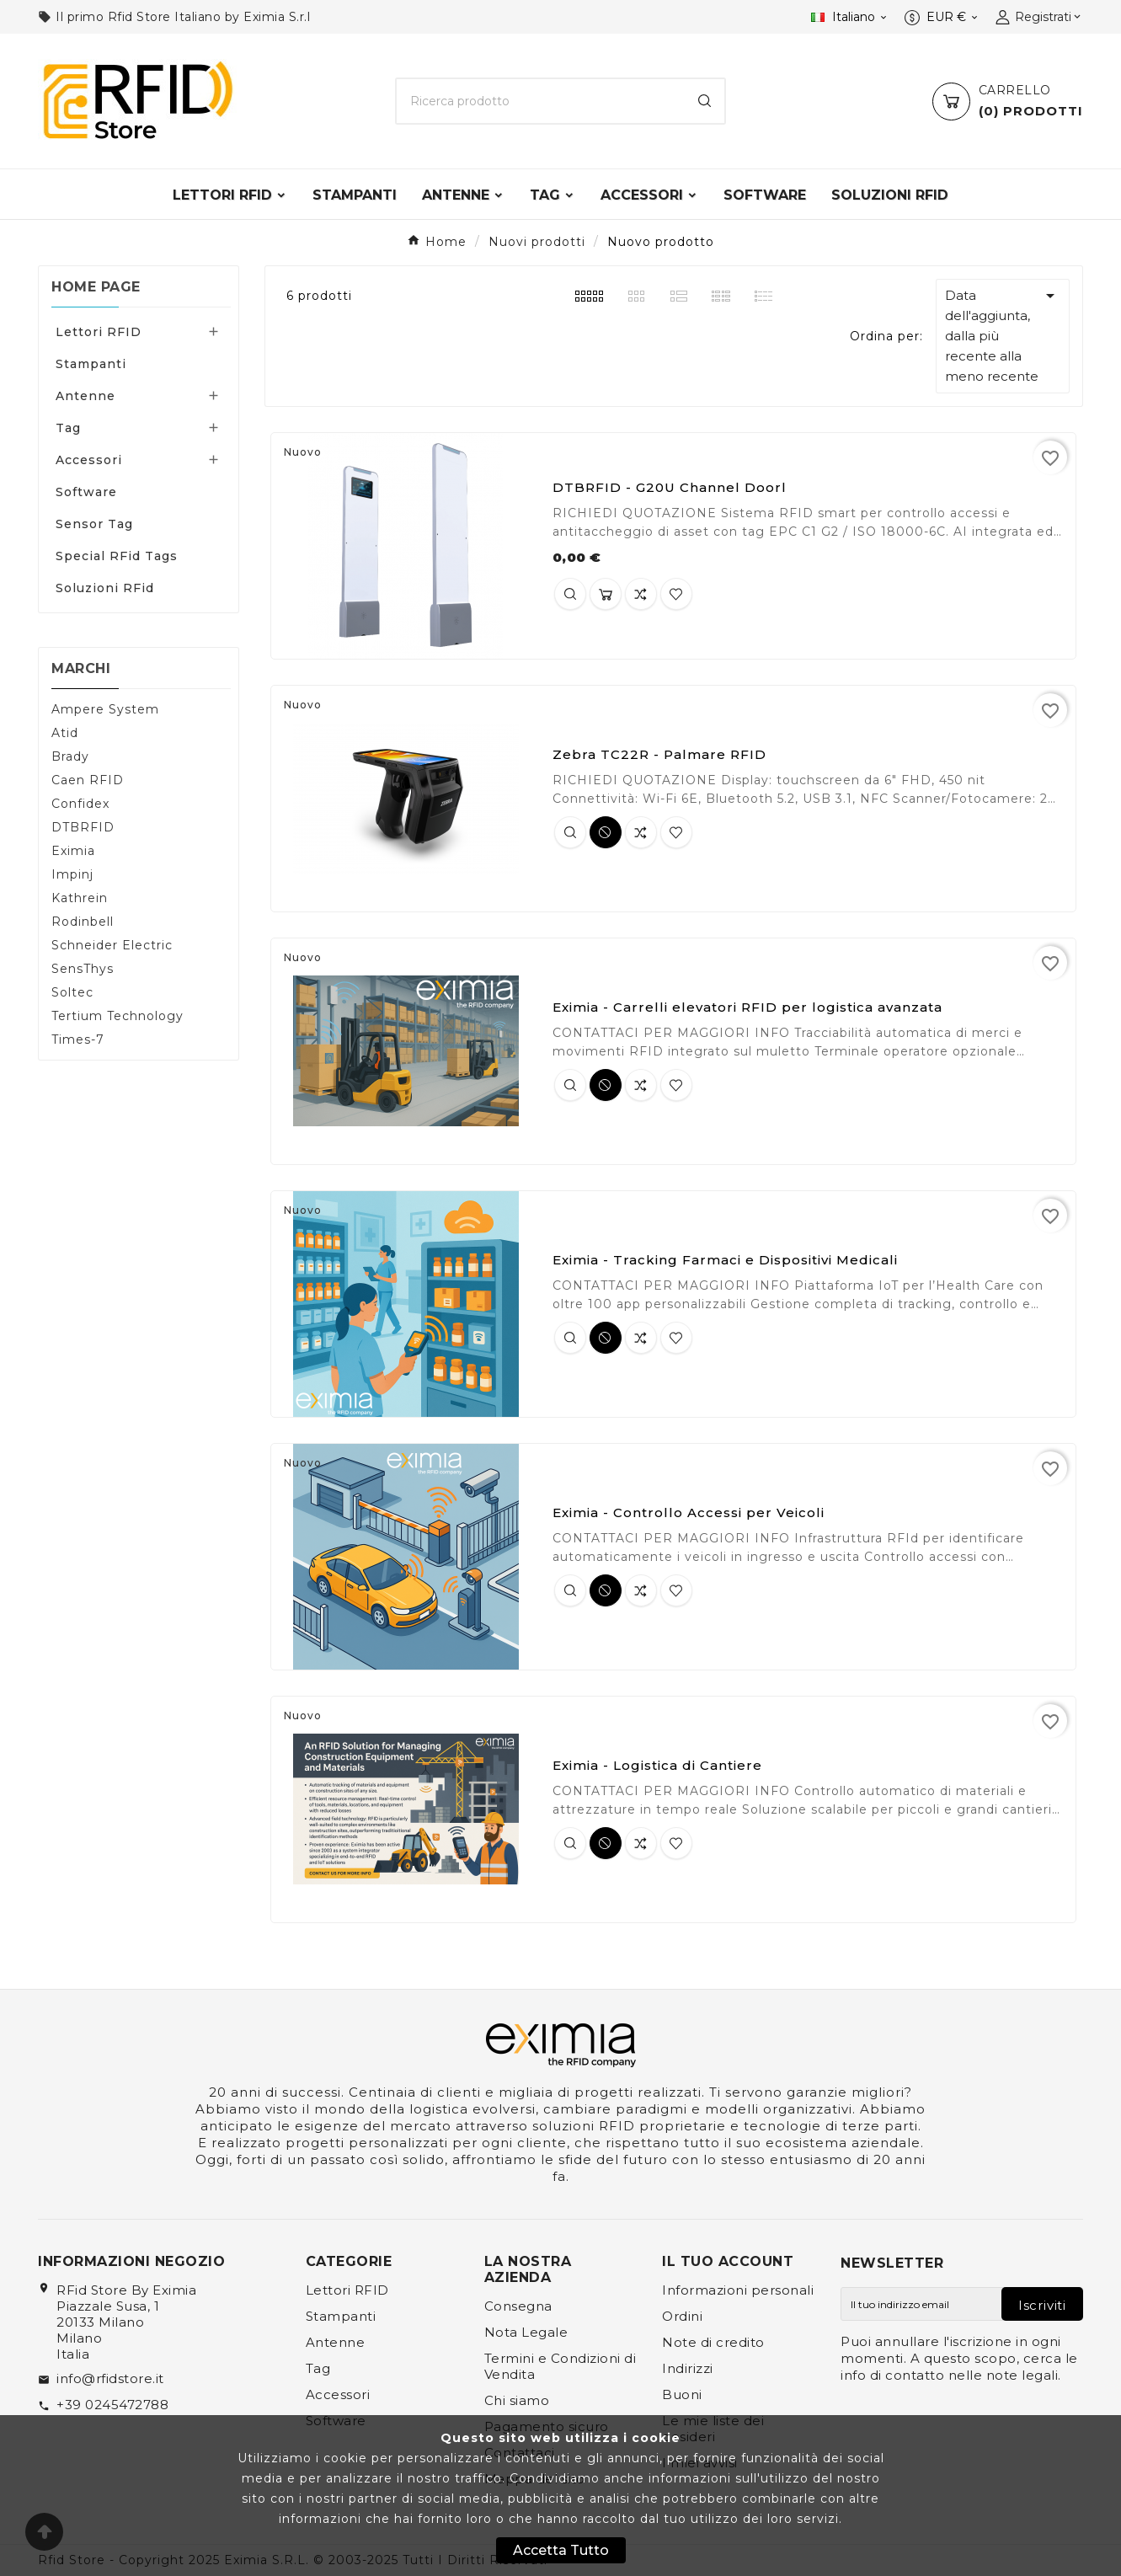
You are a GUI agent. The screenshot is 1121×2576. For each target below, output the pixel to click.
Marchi (80, 668)
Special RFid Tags (117, 556)
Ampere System (105, 709)
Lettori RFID (98, 331)
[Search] (704, 100)
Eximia (73, 850)
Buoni (682, 2394)
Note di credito (713, 2342)
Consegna (518, 2306)
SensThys (82, 968)
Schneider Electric (112, 945)
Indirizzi (687, 2368)
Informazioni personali (738, 2290)
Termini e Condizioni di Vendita (560, 2366)
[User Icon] (1039, 16)
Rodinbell (82, 921)
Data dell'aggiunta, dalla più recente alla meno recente (1002, 335)
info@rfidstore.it (110, 2378)
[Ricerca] (541, 101)
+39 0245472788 (112, 2405)
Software (86, 492)
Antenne (85, 396)
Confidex (80, 803)
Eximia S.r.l (276, 16)
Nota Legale (526, 2332)
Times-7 (77, 1039)
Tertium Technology (117, 1015)
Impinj (72, 874)
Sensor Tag (94, 524)
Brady (70, 756)
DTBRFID (83, 827)
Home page (96, 287)
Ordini (682, 2316)
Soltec (72, 992)
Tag (68, 428)
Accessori (89, 460)
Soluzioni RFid (105, 588)
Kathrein (79, 898)
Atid (64, 732)
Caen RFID (87, 780)
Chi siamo (517, 2400)
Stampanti (91, 363)
